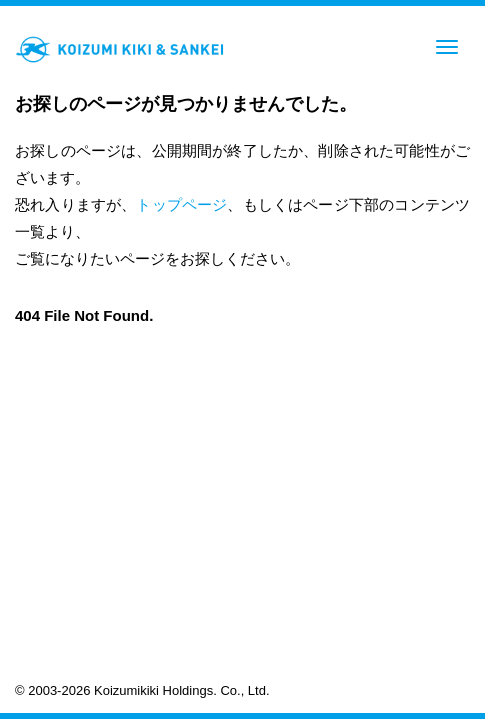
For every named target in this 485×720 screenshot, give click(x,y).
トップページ (181, 204)
